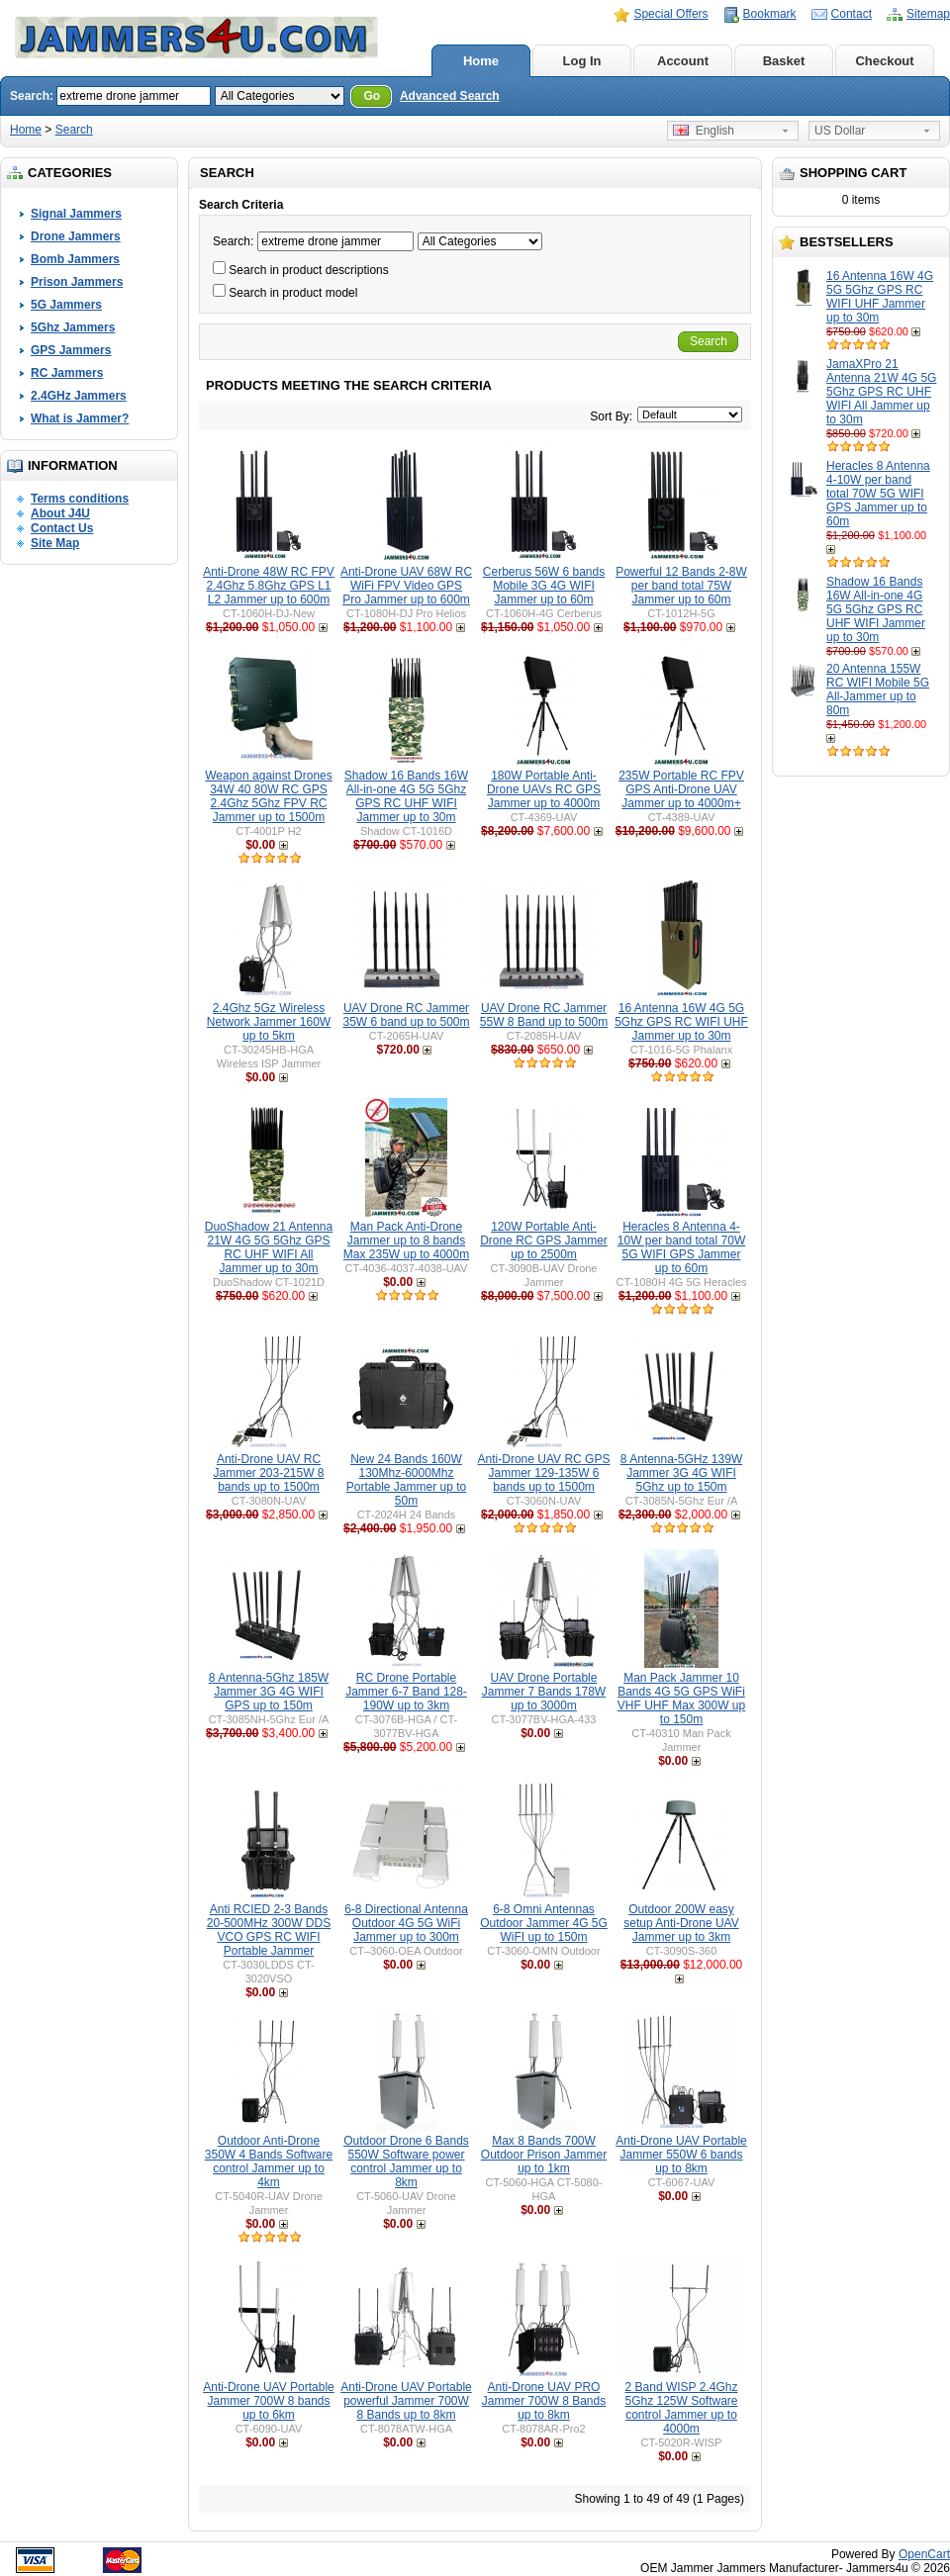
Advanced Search (450, 96)
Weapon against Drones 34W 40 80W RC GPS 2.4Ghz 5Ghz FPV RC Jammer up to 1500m (268, 796)
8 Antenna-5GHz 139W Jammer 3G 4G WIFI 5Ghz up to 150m (681, 1473)
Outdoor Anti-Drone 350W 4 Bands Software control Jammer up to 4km (268, 2161)
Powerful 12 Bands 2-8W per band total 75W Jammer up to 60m (681, 585)
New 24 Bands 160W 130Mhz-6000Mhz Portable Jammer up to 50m (406, 1480)
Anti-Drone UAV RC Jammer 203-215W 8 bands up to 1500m (268, 1473)
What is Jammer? (80, 418)
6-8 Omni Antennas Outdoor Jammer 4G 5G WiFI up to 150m (544, 1923)
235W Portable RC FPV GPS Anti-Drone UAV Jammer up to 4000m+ (681, 789)
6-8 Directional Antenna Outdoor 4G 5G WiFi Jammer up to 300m (406, 1923)
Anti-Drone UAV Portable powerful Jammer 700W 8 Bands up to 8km (406, 2401)
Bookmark (770, 14)
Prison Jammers (77, 282)
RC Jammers (67, 373)
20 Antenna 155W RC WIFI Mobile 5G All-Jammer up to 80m (877, 689)
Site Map (55, 543)
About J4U (60, 513)
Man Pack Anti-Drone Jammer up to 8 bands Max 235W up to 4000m (406, 1240)
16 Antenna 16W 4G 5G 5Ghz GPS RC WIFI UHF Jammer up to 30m (879, 296)
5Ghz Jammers (73, 327)
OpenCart (924, 2554)
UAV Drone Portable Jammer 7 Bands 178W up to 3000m (544, 1691)
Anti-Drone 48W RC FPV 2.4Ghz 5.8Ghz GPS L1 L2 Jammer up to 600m (268, 585)
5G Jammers (66, 305)
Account (683, 60)
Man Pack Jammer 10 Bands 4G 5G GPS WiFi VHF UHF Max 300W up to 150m (681, 1698)
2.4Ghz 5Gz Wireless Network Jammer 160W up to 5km (269, 1022)
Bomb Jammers (75, 259)
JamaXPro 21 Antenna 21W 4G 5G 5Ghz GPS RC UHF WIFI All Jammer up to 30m (881, 391)
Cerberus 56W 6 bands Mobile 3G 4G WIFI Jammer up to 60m (544, 585)
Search (74, 130)
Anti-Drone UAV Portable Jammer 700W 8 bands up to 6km (268, 2401)
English (703, 131)
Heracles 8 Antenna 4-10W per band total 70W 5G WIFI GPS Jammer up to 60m (878, 493)
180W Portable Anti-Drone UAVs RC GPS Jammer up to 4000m (544, 789)
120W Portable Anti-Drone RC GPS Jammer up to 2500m (544, 1240)
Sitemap (928, 14)
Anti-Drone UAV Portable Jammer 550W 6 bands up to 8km (681, 2154)
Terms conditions (80, 499)
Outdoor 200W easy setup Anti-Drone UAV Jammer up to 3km (681, 1923)
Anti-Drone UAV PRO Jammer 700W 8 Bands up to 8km (544, 2401)
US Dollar (839, 131)
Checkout (884, 60)
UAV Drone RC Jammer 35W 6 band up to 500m (405, 1015)
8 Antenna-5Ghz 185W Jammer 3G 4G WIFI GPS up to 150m (269, 1691)
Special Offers (670, 14)
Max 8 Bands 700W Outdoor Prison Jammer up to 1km (544, 2154)
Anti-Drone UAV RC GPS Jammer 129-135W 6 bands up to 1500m (544, 1473)
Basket (784, 60)
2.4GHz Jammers (79, 396)
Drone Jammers (76, 236)
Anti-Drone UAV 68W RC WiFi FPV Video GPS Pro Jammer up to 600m (406, 585)
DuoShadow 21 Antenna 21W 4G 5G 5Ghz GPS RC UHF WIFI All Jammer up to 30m (268, 1247)
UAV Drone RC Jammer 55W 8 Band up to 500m (544, 1015)
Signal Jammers (76, 214)
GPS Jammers (71, 350)
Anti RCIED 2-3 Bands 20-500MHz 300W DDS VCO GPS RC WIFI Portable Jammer (269, 1930)
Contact (851, 14)
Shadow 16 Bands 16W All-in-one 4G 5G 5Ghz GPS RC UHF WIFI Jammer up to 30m (875, 609)
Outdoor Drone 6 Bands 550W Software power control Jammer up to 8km (406, 2161)
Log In (582, 60)
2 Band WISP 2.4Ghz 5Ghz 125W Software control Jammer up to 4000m (680, 2408)
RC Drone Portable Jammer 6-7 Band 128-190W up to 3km (406, 1691)
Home (481, 60)
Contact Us (62, 528)
